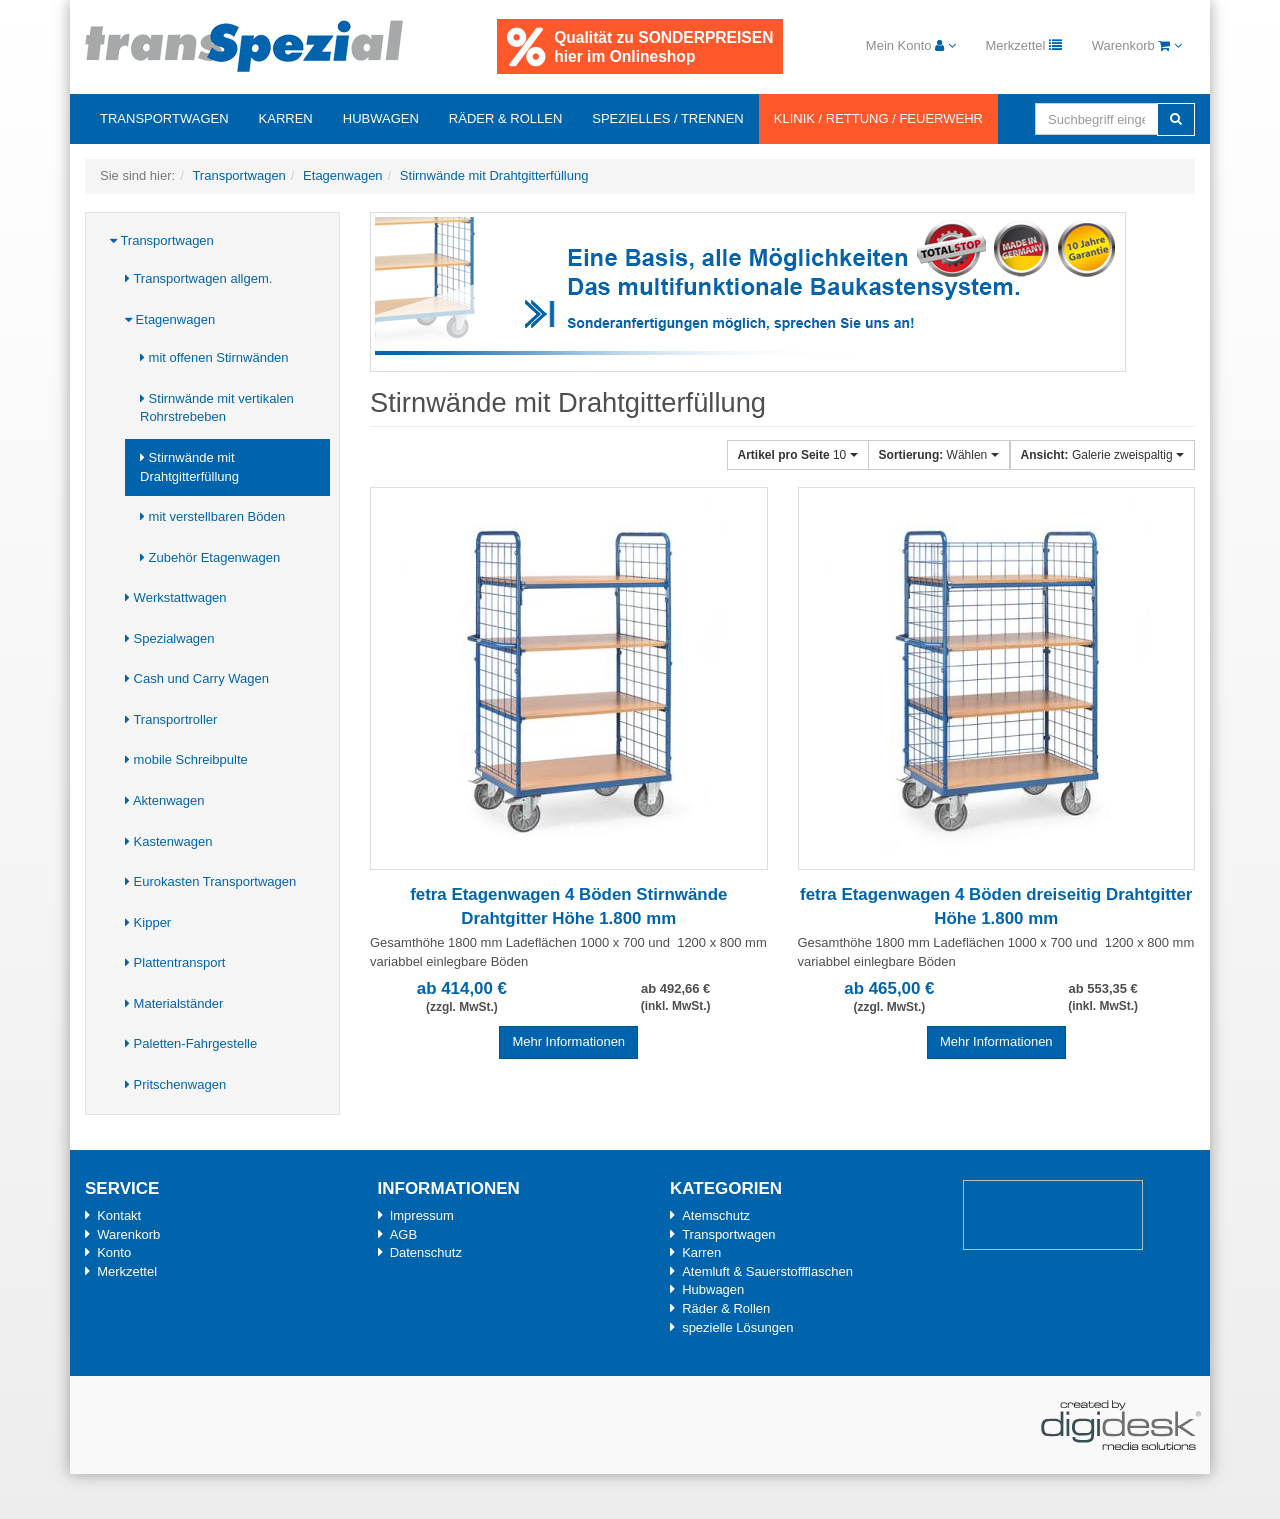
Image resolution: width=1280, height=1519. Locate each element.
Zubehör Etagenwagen (210, 557)
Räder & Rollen (505, 118)
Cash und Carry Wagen (197, 678)
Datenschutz (426, 1252)
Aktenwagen (164, 800)
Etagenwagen (170, 319)
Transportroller (171, 719)
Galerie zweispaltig (1102, 455)
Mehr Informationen (568, 1041)
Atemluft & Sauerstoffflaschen (767, 1271)
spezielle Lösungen (737, 1327)
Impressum (422, 1215)
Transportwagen (164, 118)
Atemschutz (716, 1215)
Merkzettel (127, 1271)
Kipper (148, 922)
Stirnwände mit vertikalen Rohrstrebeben (217, 408)
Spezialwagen (170, 638)
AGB (403, 1234)
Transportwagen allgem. (198, 278)
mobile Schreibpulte (186, 759)
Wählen (939, 455)
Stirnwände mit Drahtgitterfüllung (189, 467)
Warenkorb (128, 1234)
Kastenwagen (168, 841)
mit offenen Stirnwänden (214, 357)
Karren (286, 118)
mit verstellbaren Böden (212, 516)
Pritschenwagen (175, 1084)
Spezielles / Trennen (667, 118)
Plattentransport (175, 962)
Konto (114, 1252)
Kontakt (119, 1215)
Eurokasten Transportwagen (210, 881)
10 (798, 455)
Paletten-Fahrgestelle (191, 1043)
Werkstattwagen (176, 597)
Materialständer (174, 1003)
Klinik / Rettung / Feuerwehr (878, 118)
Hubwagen (381, 118)
